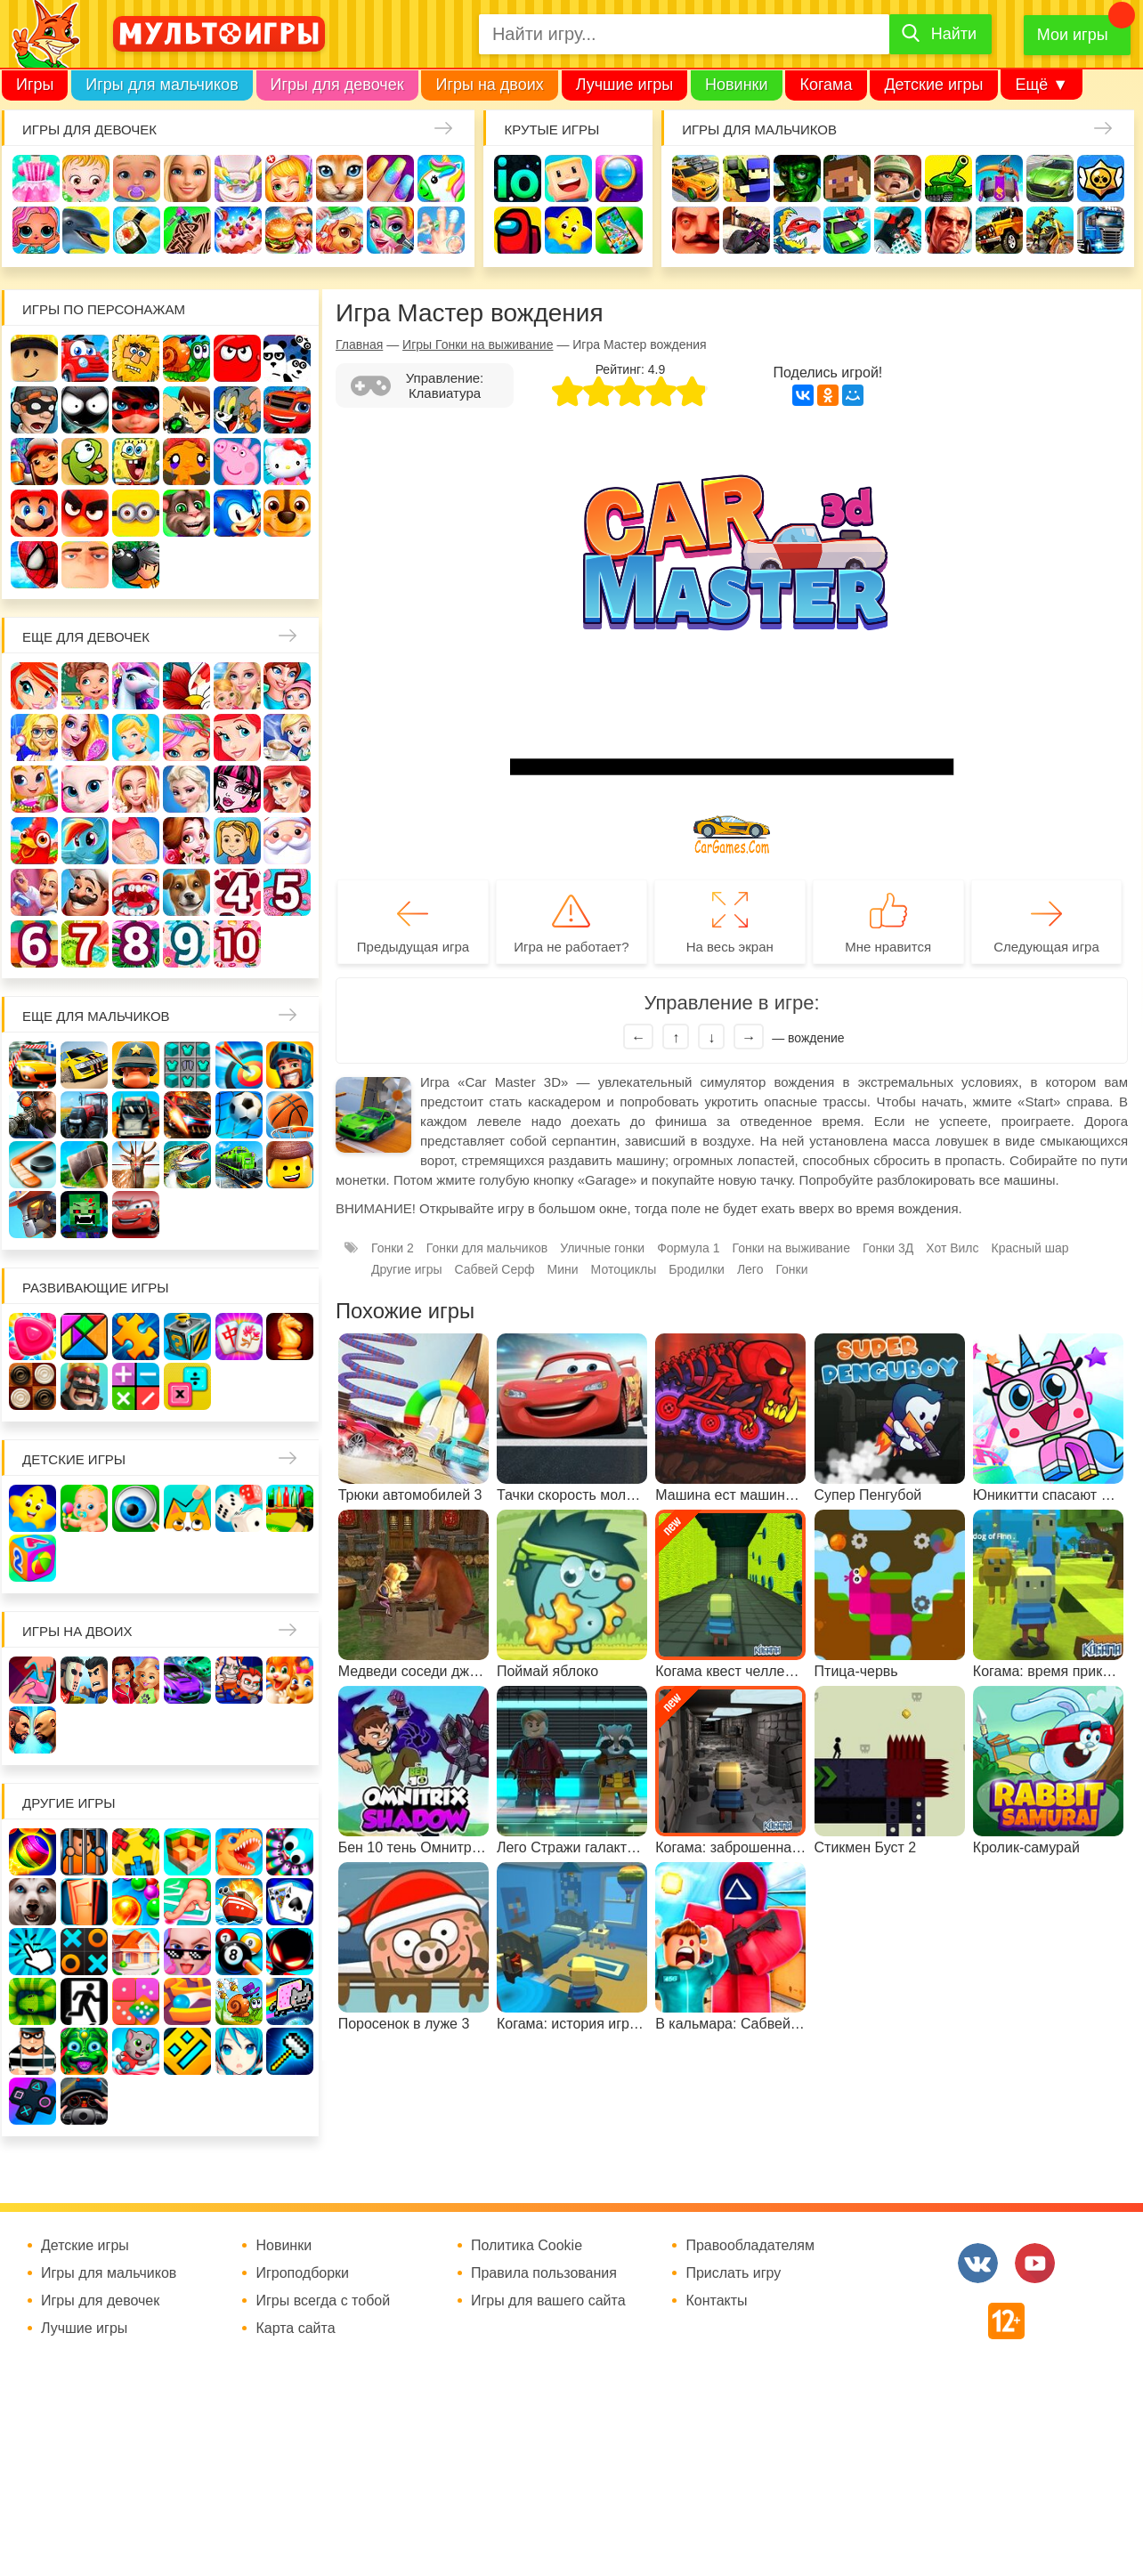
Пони (85, 840)
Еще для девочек (86, 636)
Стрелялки (746, 178)
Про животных (186, 892)
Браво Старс (1100, 178)
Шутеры (746, 230)
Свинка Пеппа (237, 461)
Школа (85, 685)
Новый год (287, 840)
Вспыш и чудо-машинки (287, 409)
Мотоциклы (1050, 230)
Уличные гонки (602, 1248)
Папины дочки (237, 840)
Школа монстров (237, 789)
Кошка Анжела (85, 789)
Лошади (135, 685)
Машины (1050, 178)
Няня (237, 685)
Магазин (34, 789)
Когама (825, 84)
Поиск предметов (619, 178)
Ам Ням (85, 461)
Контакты (716, 2301)
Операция (441, 230)
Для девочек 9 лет (186, 944)
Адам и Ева (135, 358)
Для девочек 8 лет (135, 944)
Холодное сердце (186, 789)
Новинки (736, 84)
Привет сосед (695, 230)
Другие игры (406, 1269)
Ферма (34, 840)
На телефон (619, 230)
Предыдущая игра (413, 946)
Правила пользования (544, 2273)
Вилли (85, 358)
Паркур (897, 230)
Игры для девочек (337, 84)
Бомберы (135, 564)
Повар (85, 892)
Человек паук (34, 564)
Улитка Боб (186, 358)
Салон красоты (390, 230)
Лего (750, 1269)
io (517, 178)
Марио (34, 513)
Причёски (85, 737)
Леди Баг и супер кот (135, 409)
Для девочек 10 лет (237, 944)
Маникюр (390, 178)
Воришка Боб (34, 409)
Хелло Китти (287, 461)
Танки (948, 178)
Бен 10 (186, 409)
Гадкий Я (85, 564)
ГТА (948, 230)
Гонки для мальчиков (486, 1248)
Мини (563, 1269)
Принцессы (135, 737)
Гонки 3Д (888, 1248)
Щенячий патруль (287, 513)
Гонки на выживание (791, 1248)
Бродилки (697, 1269)
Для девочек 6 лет (34, 944)
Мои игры (1072, 35)
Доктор (288, 178)
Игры (34, 84)
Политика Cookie (526, 2246)
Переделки (34, 892)
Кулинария (136, 230)
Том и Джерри (237, 409)
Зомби (797, 178)
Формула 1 (688, 1248)
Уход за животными (339, 230)
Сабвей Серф (34, 461)
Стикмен (85, 409)
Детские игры (933, 84)
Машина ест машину (797, 230)
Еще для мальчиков (96, 1016)
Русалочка (237, 737)
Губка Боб (135, 461)
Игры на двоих (489, 84)
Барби (187, 178)
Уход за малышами (136, 178)
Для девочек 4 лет (237, 892)
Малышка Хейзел (85, 178)
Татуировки (187, 230)
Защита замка (999, 178)
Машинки (847, 230)
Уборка (238, 178)
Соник (237, 513)
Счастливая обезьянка (186, 461)
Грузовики (1100, 230)
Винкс (34, 685)
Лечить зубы (135, 892)
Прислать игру (733, 2273)
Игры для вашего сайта (548, 2301)
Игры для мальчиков (161, 84)
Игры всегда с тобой (322, 2301)
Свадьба (135, 789)
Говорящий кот (186, 513)
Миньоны (135, 513)
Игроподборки (302, 2273)
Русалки (287, 789)
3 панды (287, 358)
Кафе (287, 737)
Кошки (339, 178)
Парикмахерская (186, 737)
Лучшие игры (624, 84)
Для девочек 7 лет (85, 944)
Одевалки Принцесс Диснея (186, 840)
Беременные (135, 840)
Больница (34, 737)
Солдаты (897, 178)
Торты (238, 230)
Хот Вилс (952, 1248)
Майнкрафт (847, 178)
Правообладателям (750, 2246)
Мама (287, 685)
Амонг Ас (517, 230)
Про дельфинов (85, 230)
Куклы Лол (36, 230)
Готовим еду (288, 230)
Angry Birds (85, 513)
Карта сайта (295, 2328)
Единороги (441, 178)
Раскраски (186, 685)
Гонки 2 (392, 1248)
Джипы (999, 230)
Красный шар (237, 358)
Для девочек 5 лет (287, 892)
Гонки (695, 178)
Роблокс (34, 358)
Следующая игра (1046, 946)
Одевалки (36, 178)
